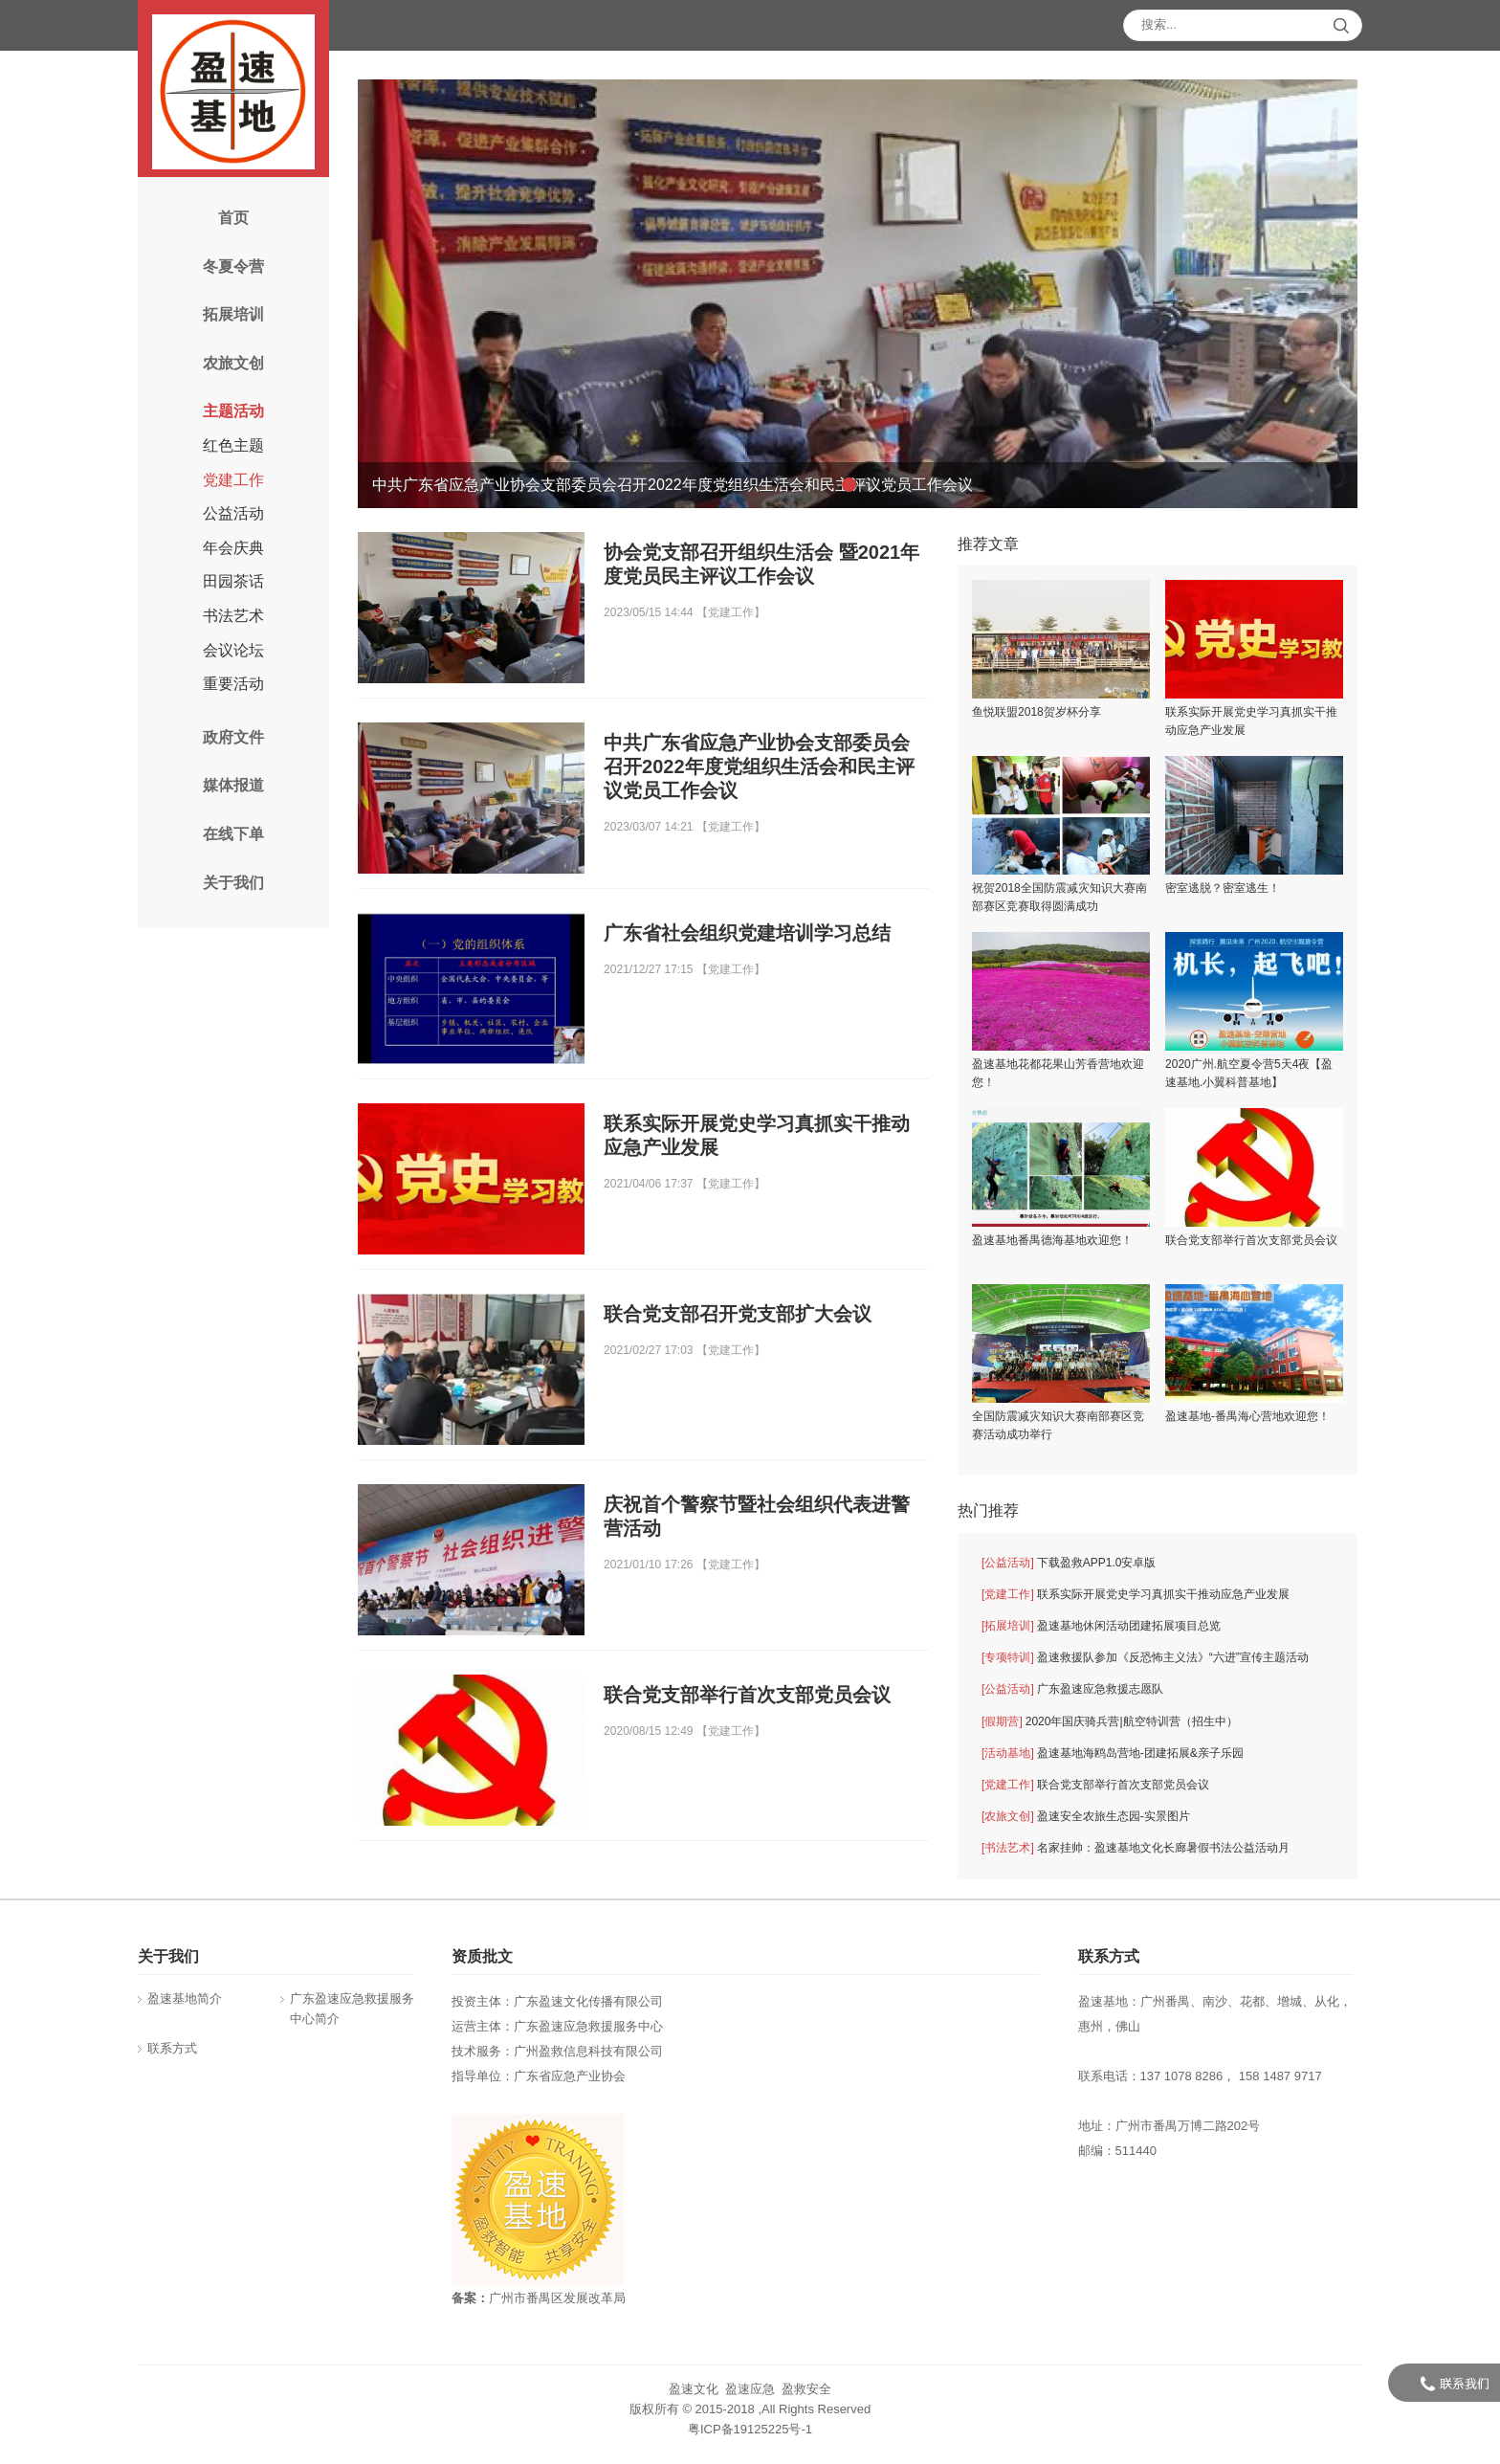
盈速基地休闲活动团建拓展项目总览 (1101, 1626)
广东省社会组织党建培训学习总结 (747, 932)
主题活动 (233, 411)
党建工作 (233, 480)
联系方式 (172, 2048)
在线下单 (233, 834)
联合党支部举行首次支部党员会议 (747, 1694)
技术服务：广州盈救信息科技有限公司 (557, 2051)
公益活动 (233, 513)
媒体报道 (233, 785)
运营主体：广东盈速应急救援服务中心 (557, 2026)
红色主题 (233, 445)
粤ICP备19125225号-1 (750, 2429)
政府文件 (233, 737)
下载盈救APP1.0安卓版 (1069, 1563)
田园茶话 (233, 581)
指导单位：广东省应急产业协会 (539, 2076)
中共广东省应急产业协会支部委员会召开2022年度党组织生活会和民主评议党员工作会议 (759, 766)
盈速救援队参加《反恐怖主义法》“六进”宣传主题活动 (1145, 1658)
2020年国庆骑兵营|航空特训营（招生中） (1109, 1722)
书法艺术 (233, 616)
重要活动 (233, 684)
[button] (849, 484)
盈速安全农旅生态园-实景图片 (1086, 1817)
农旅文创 (233, 363)
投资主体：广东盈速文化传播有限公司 (557, 2001)
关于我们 (233, 883)
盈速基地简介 (184, 1998)
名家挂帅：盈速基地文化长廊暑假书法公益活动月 (1136, 1848)
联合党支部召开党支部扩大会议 (737, 1313)
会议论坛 (233, 650)
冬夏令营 (233, 266)
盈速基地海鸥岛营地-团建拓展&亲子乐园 (1113, 1753)
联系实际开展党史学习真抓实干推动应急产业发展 (1136, 1595)
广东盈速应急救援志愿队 (1072, 1689)
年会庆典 (233, 548)
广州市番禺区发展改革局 (557, 2298)
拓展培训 (233, 314)
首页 (233, 218)
